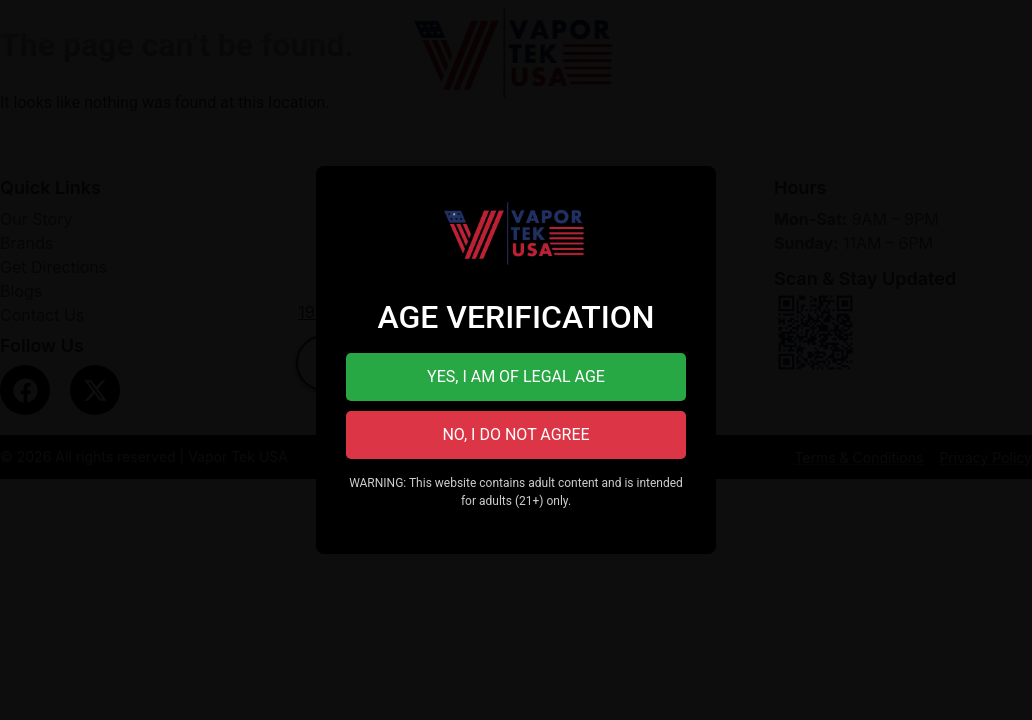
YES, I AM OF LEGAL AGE (516, 376)
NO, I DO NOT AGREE (515, 434)
